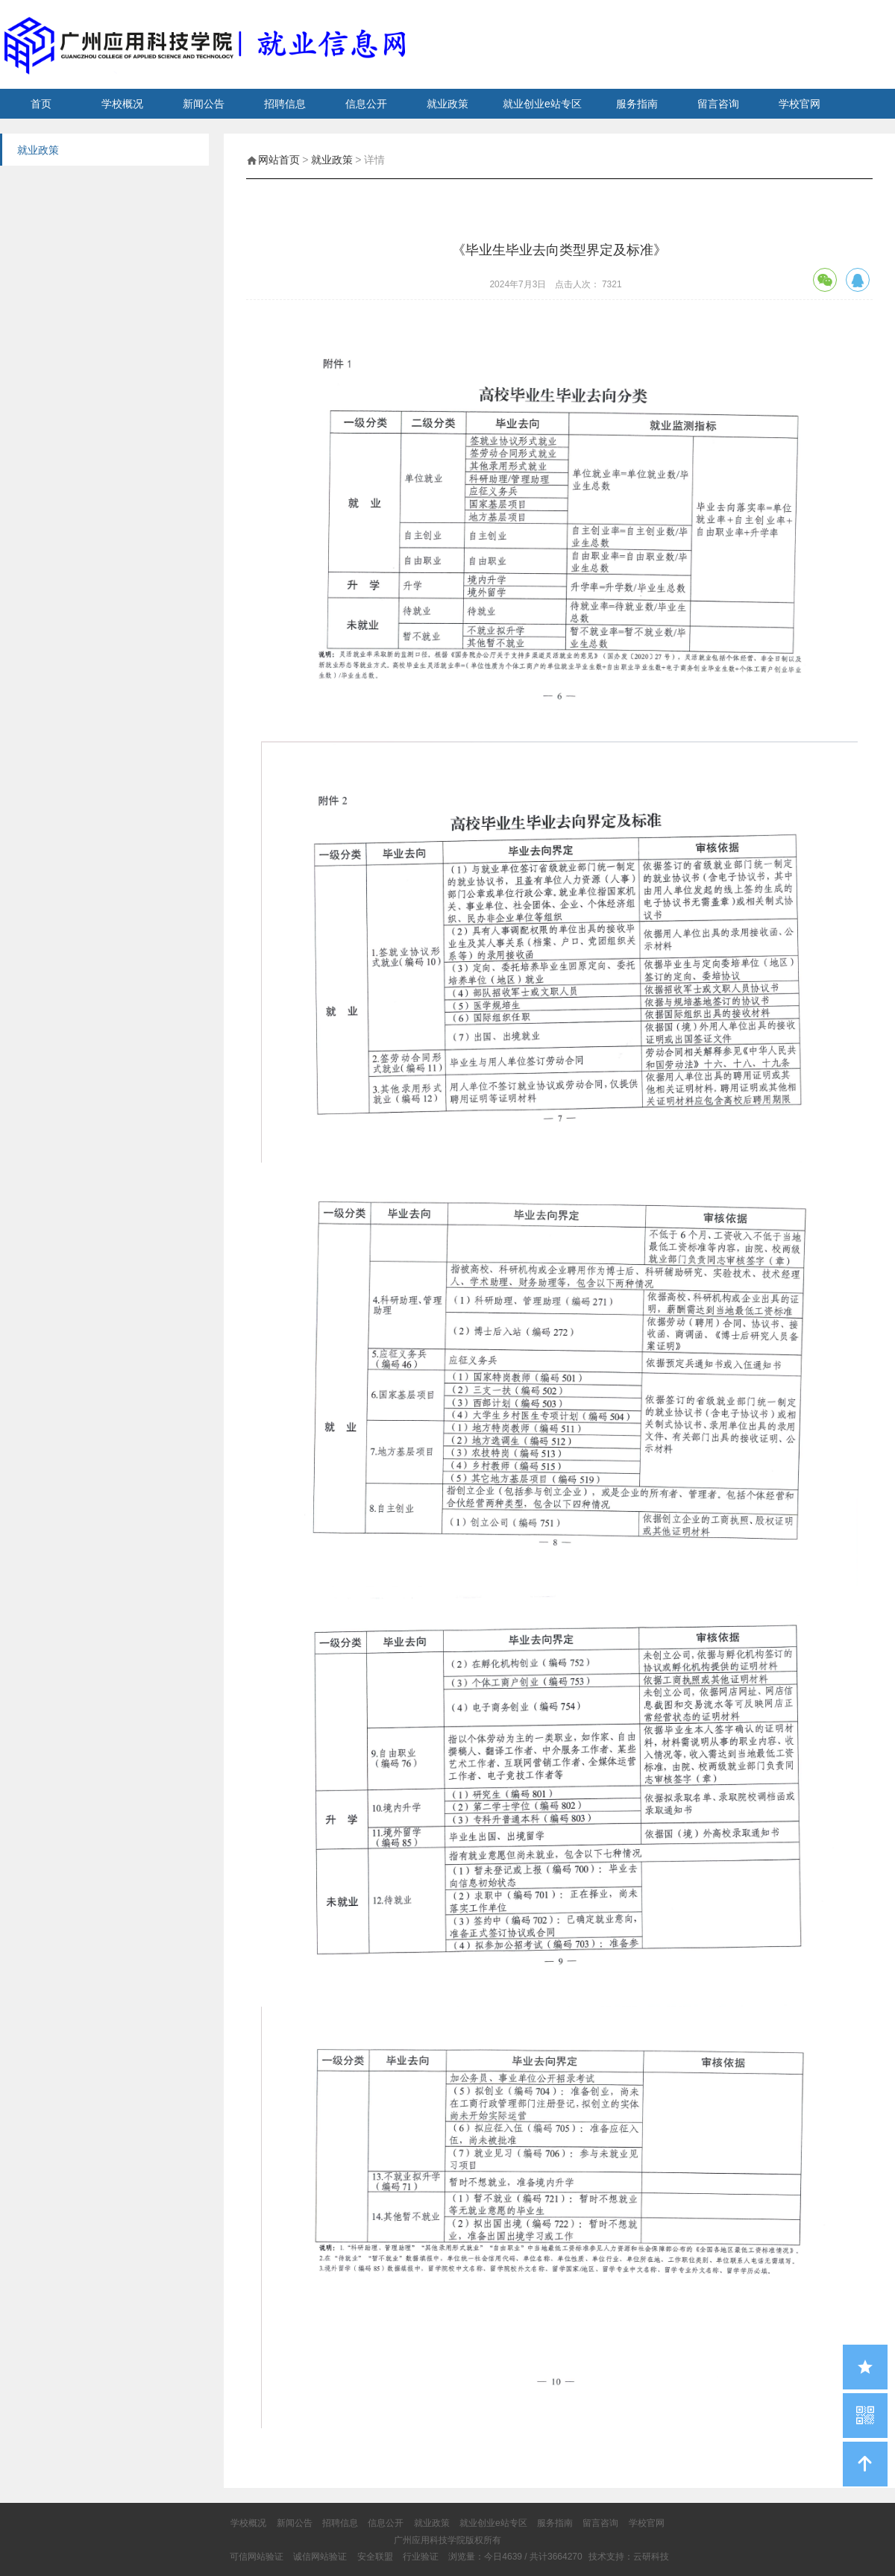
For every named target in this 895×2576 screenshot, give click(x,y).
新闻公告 (203, 104)
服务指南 (637, 104)
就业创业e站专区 (542, 104)
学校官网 (799, 104)
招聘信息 (285, 104)
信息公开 (366, 104)
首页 (41, 104)
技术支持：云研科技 (628, 2556)
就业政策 (447, 104)
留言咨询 (718, 104)
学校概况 (122, 104)
